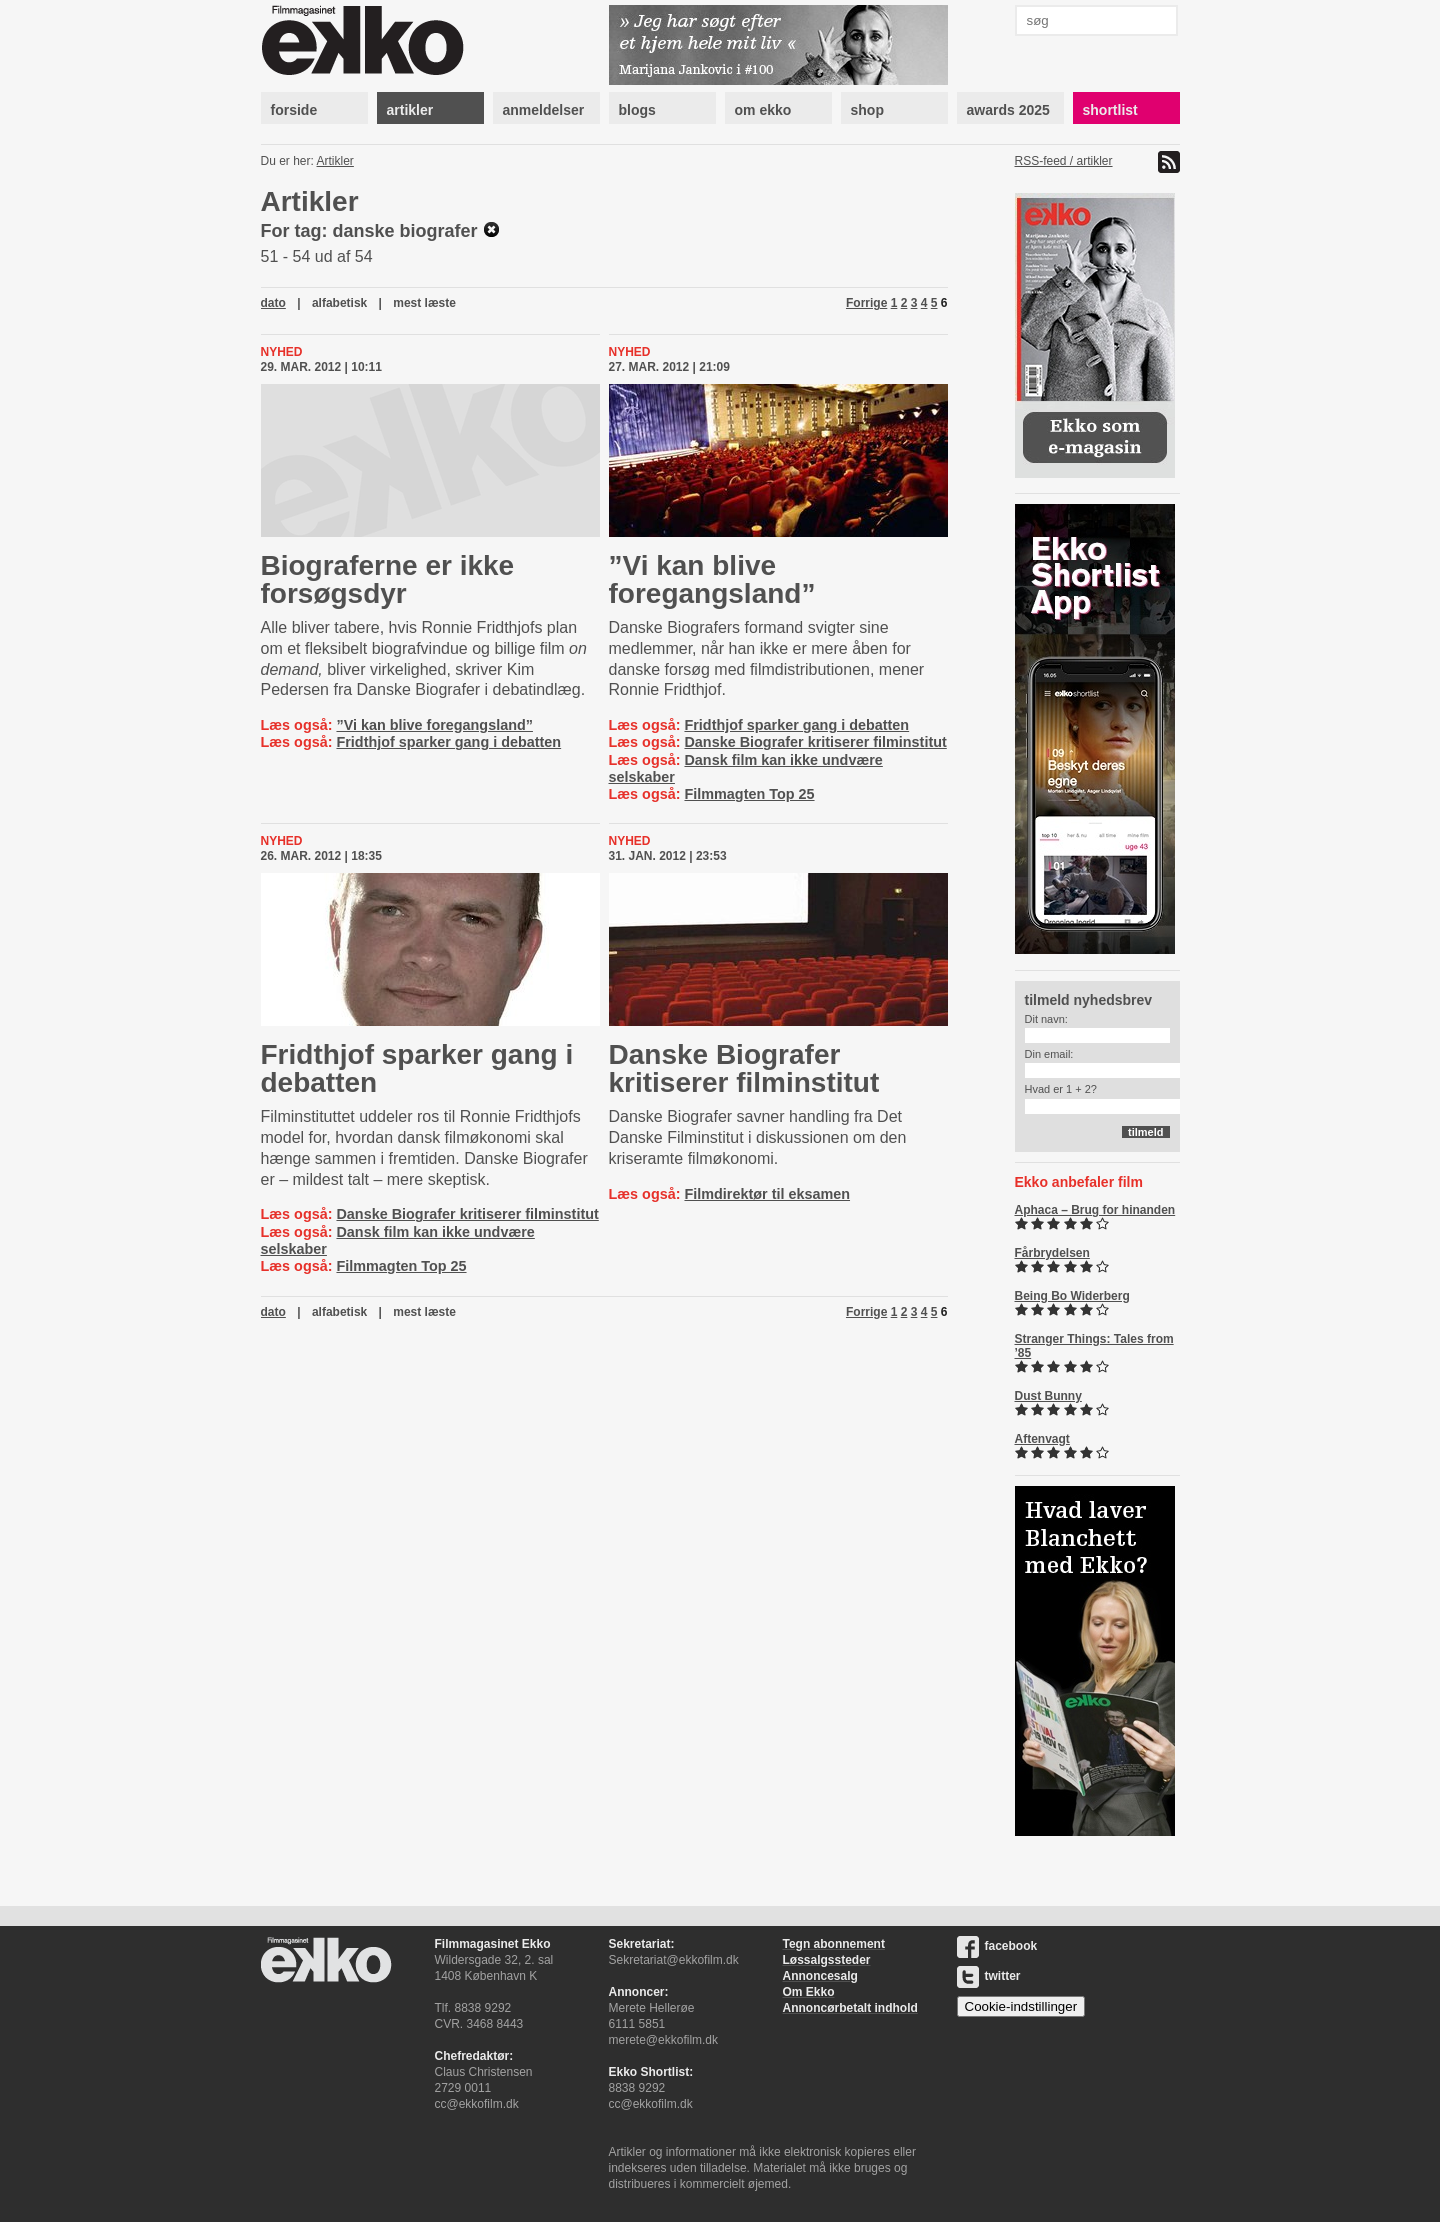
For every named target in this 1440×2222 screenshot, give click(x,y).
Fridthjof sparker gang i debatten (448, 742)
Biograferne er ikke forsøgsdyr (388, 579)
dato (273, 303)
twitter (989, 1976)
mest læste (424, 303)
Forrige (866, 303)
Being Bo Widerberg (1072, 1296)
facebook (997, 1946)
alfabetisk (339, 303)
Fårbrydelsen (1052, 1253)
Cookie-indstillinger (1021, 2006)
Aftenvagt (1042, 1439)
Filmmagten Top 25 (749, 794)
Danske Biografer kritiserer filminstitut (815, 742)
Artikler (335, 161)
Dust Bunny (1048, 1396)
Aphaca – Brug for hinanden (1095, 1210)
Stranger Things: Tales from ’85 (1094, 1346)
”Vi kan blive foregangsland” (434, 725)
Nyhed (282, 352)
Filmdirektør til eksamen (767, 1194)
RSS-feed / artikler (1064, 161)
